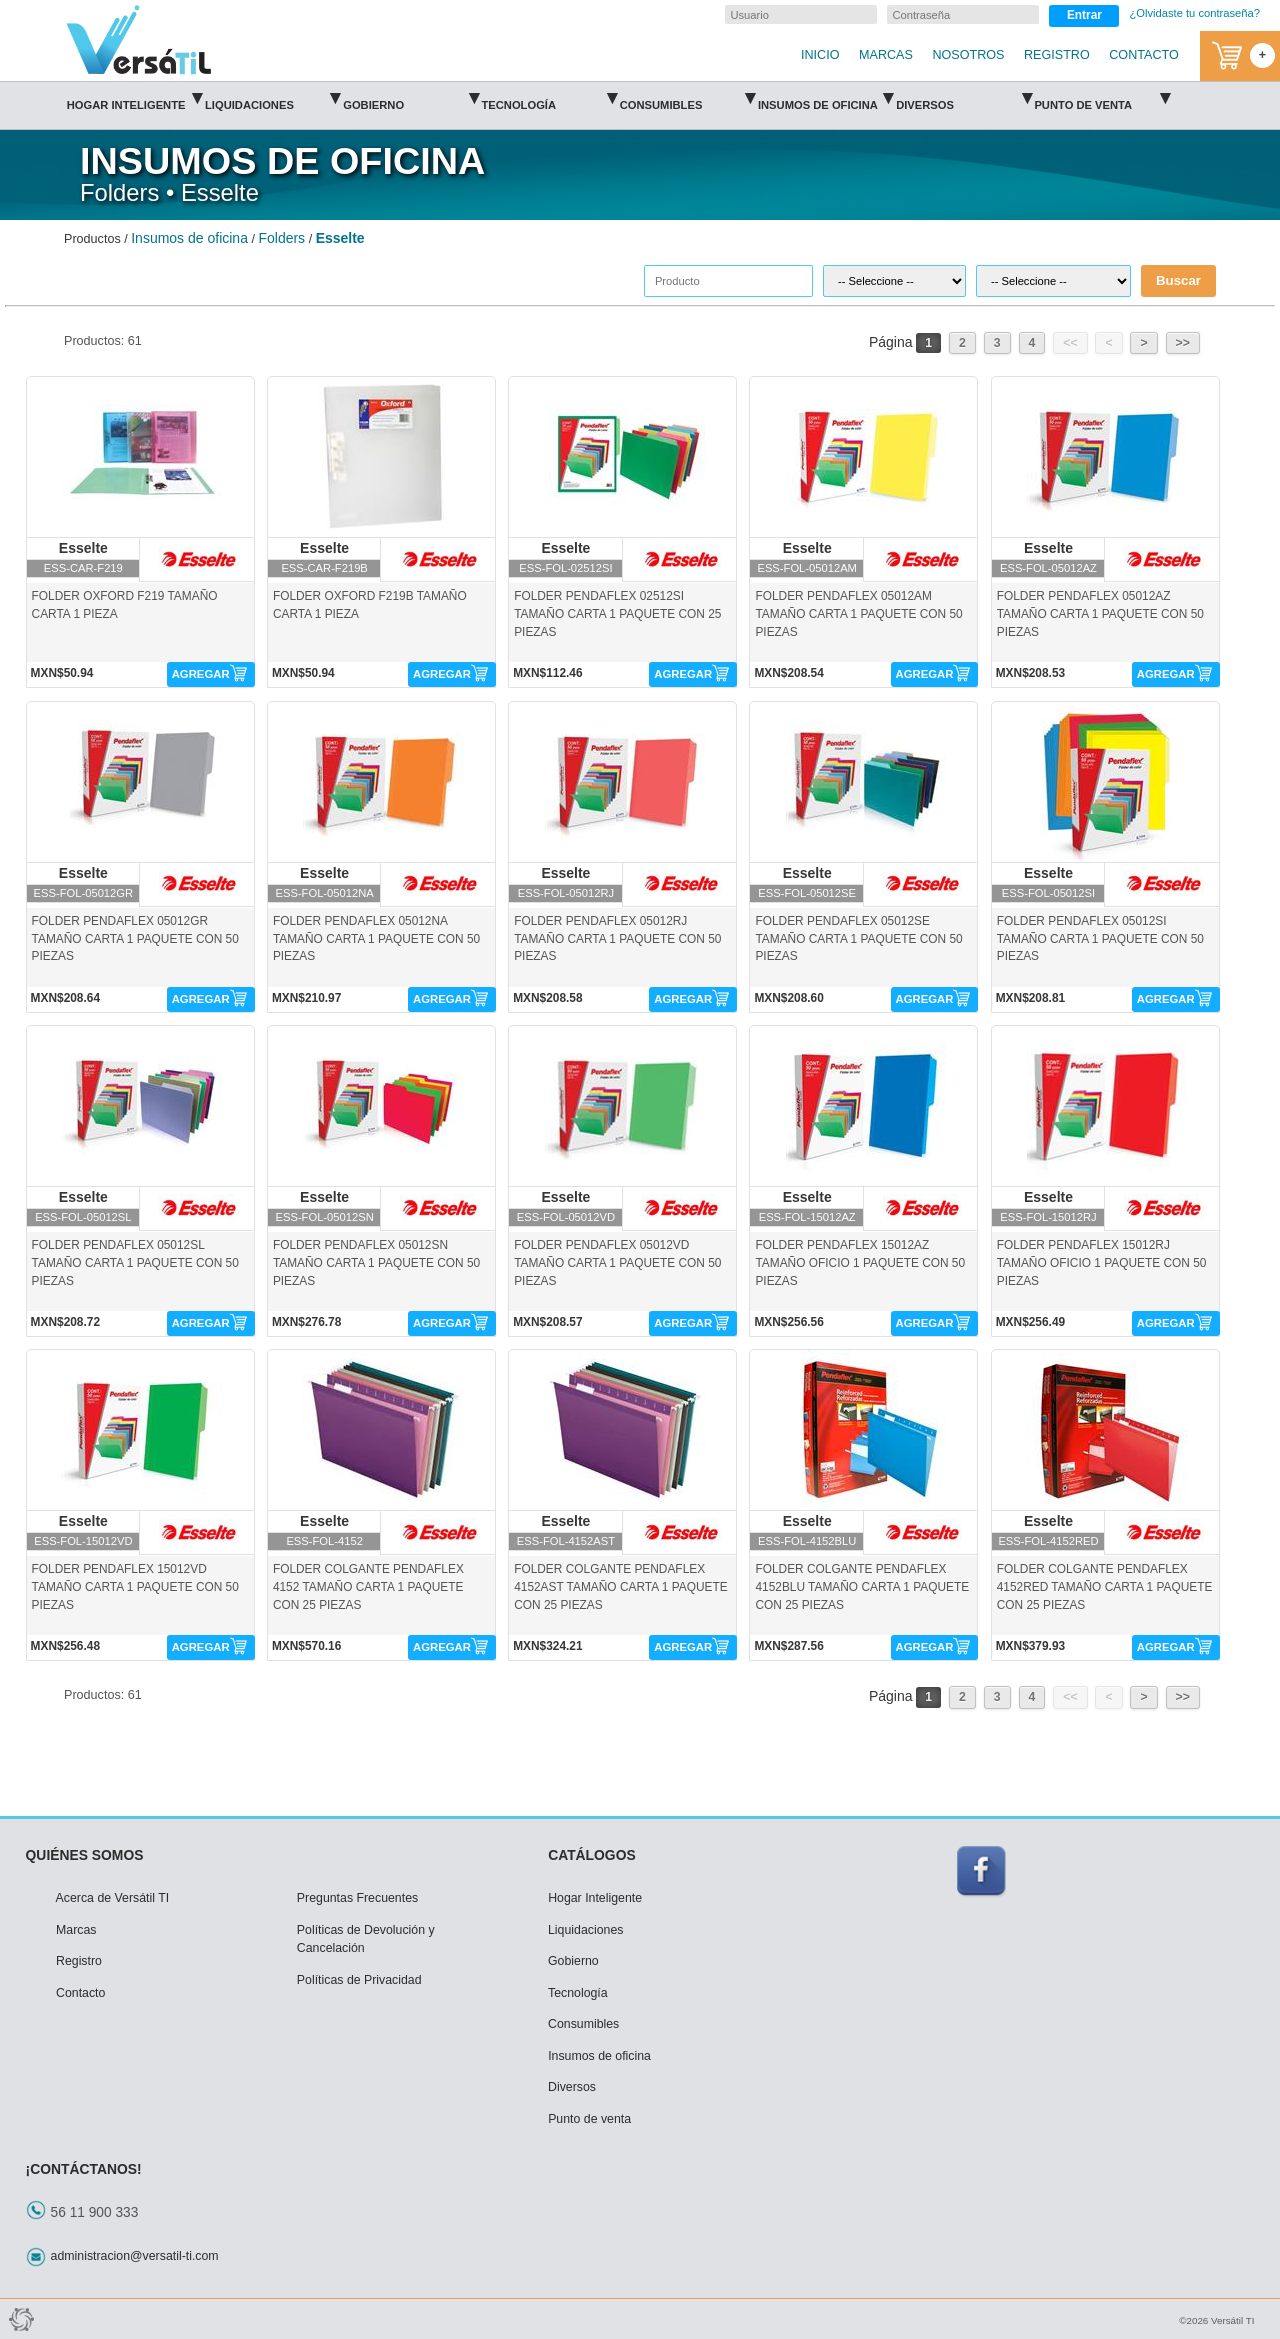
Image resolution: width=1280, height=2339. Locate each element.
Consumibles (687, 98)
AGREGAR (201, 674)
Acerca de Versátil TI (113, 1898)
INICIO (820, 55)
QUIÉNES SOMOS (85, 1855)
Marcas (76, 1930)
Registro (79, 1961)
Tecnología (548, 98)
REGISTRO (1057, 55)
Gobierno (410, 98)
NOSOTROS (968, 55)
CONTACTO (1144, 55)
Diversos (963, 98)
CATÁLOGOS (592, 1855)
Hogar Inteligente (134, 98)
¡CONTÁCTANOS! (84, 2169)
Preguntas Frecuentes (357, 1898)
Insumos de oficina (825, 98)
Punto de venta (1101, 98)
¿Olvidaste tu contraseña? (1194, 13)
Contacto (80, 1993)
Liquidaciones (272, 98)
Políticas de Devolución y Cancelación (366, 1939)
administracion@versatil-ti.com (135, 2256)
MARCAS (886, 55)
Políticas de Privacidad (359, 1980)
